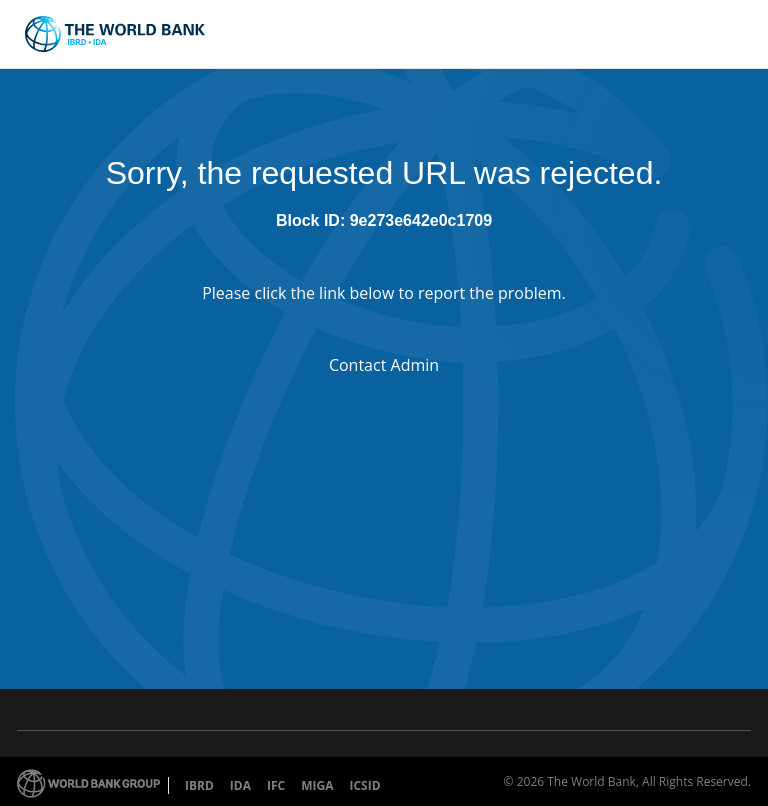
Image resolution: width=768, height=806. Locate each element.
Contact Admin (384, 365)
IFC (276, 785)
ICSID (364, 785)
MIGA (317, 785)
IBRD (199, 785)
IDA (240, 785)
